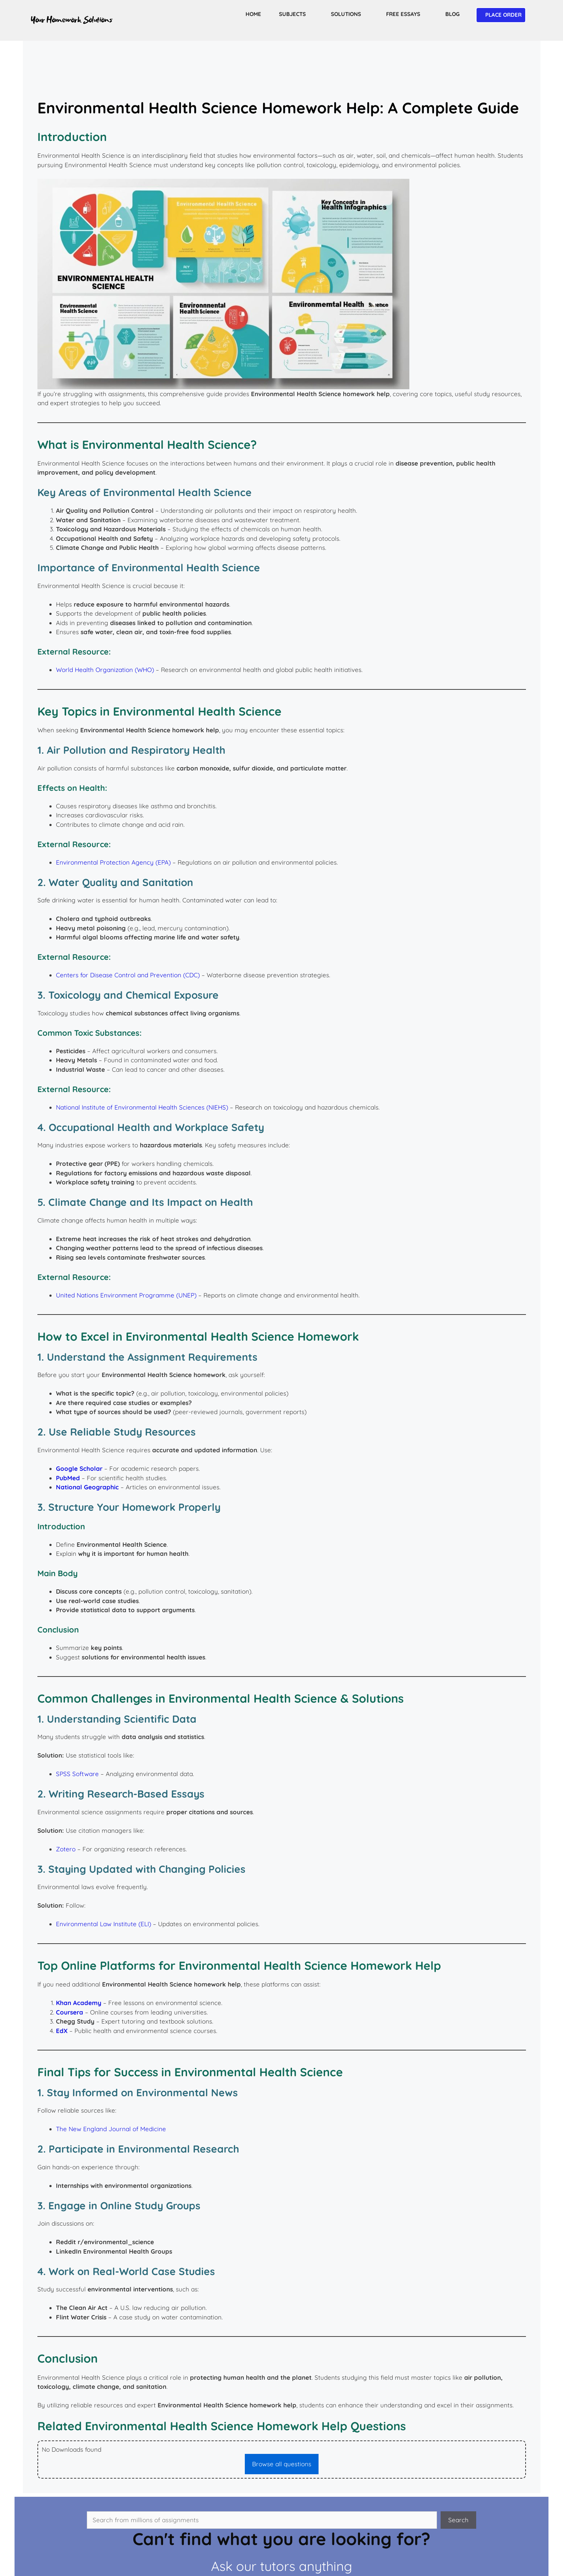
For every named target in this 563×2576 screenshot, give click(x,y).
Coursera (69, 2012)
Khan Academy (78, 2003)
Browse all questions (281, 2464)
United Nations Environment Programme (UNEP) (126, 1295)
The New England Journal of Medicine (111, 2129)
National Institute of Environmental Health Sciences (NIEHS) (142, 1107)
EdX (62, 2030)
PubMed (68, 1478)
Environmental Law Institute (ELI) (103, 1924)
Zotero (66, 1849)
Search (458, 2520)
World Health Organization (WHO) (105, 669)
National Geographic (87, 1487)
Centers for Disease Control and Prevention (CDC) (128, 975)
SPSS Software (77, 1774)
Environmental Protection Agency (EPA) (113, 862)
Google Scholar (79, 1468)
